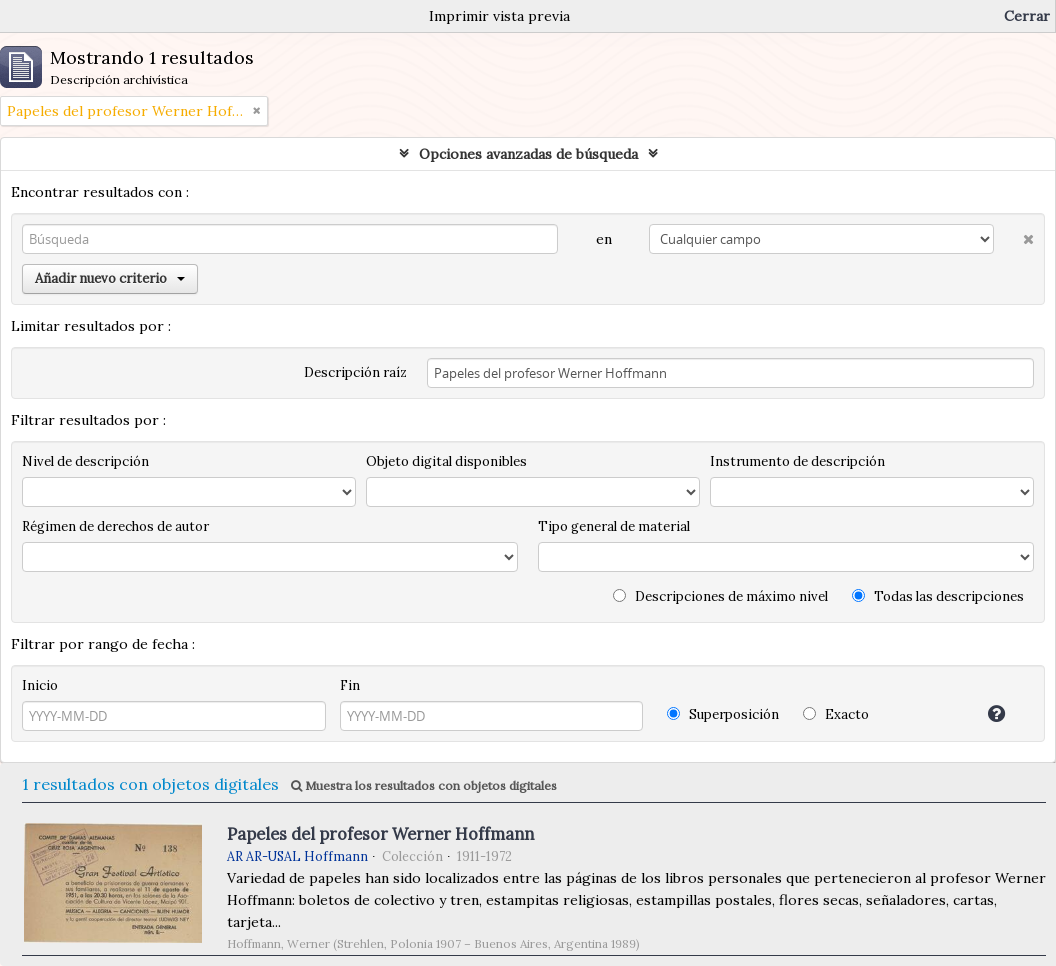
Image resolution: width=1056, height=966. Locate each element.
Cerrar (1027, 16)
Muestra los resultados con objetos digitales (424, 785)
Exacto (836, 714)
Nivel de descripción (85, 461)
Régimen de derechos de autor (115, 526)
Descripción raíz (355, 372)
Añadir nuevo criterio (110, 278)
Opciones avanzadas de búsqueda (528, 154)
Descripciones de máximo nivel (720, 596)
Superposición (723, 714)
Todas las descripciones (938, 596)
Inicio (40, 685)
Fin (350, 685)
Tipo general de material (614, 526)
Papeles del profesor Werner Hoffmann (380, 834)
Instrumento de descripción (797, 461)
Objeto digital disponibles (446, 461)
